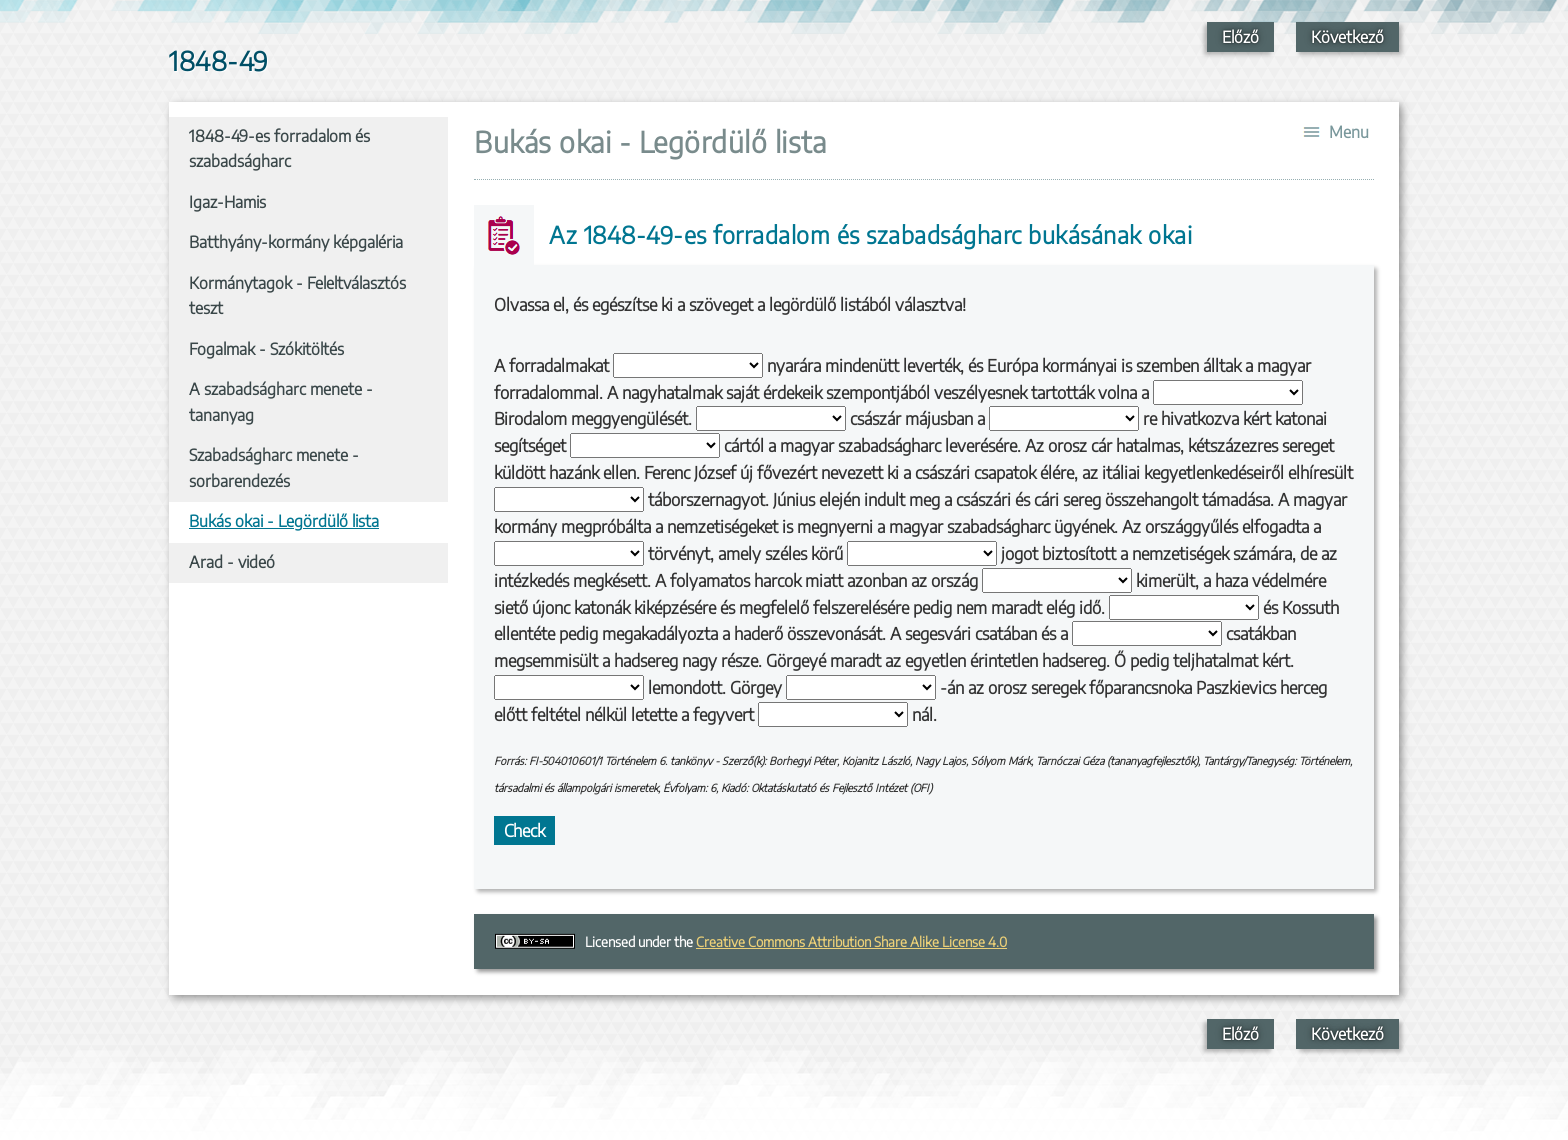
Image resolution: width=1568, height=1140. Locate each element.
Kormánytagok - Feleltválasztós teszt (297, 296)
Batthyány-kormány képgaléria (296, 242)
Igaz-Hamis (227, 202)
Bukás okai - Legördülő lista (284, 521)
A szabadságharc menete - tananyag (281, 402)
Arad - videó (232, 562)
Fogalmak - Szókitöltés (266, 349)
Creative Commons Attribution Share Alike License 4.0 (851, 941)
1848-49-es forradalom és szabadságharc (279, 149)
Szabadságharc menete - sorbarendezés (274, 468)
